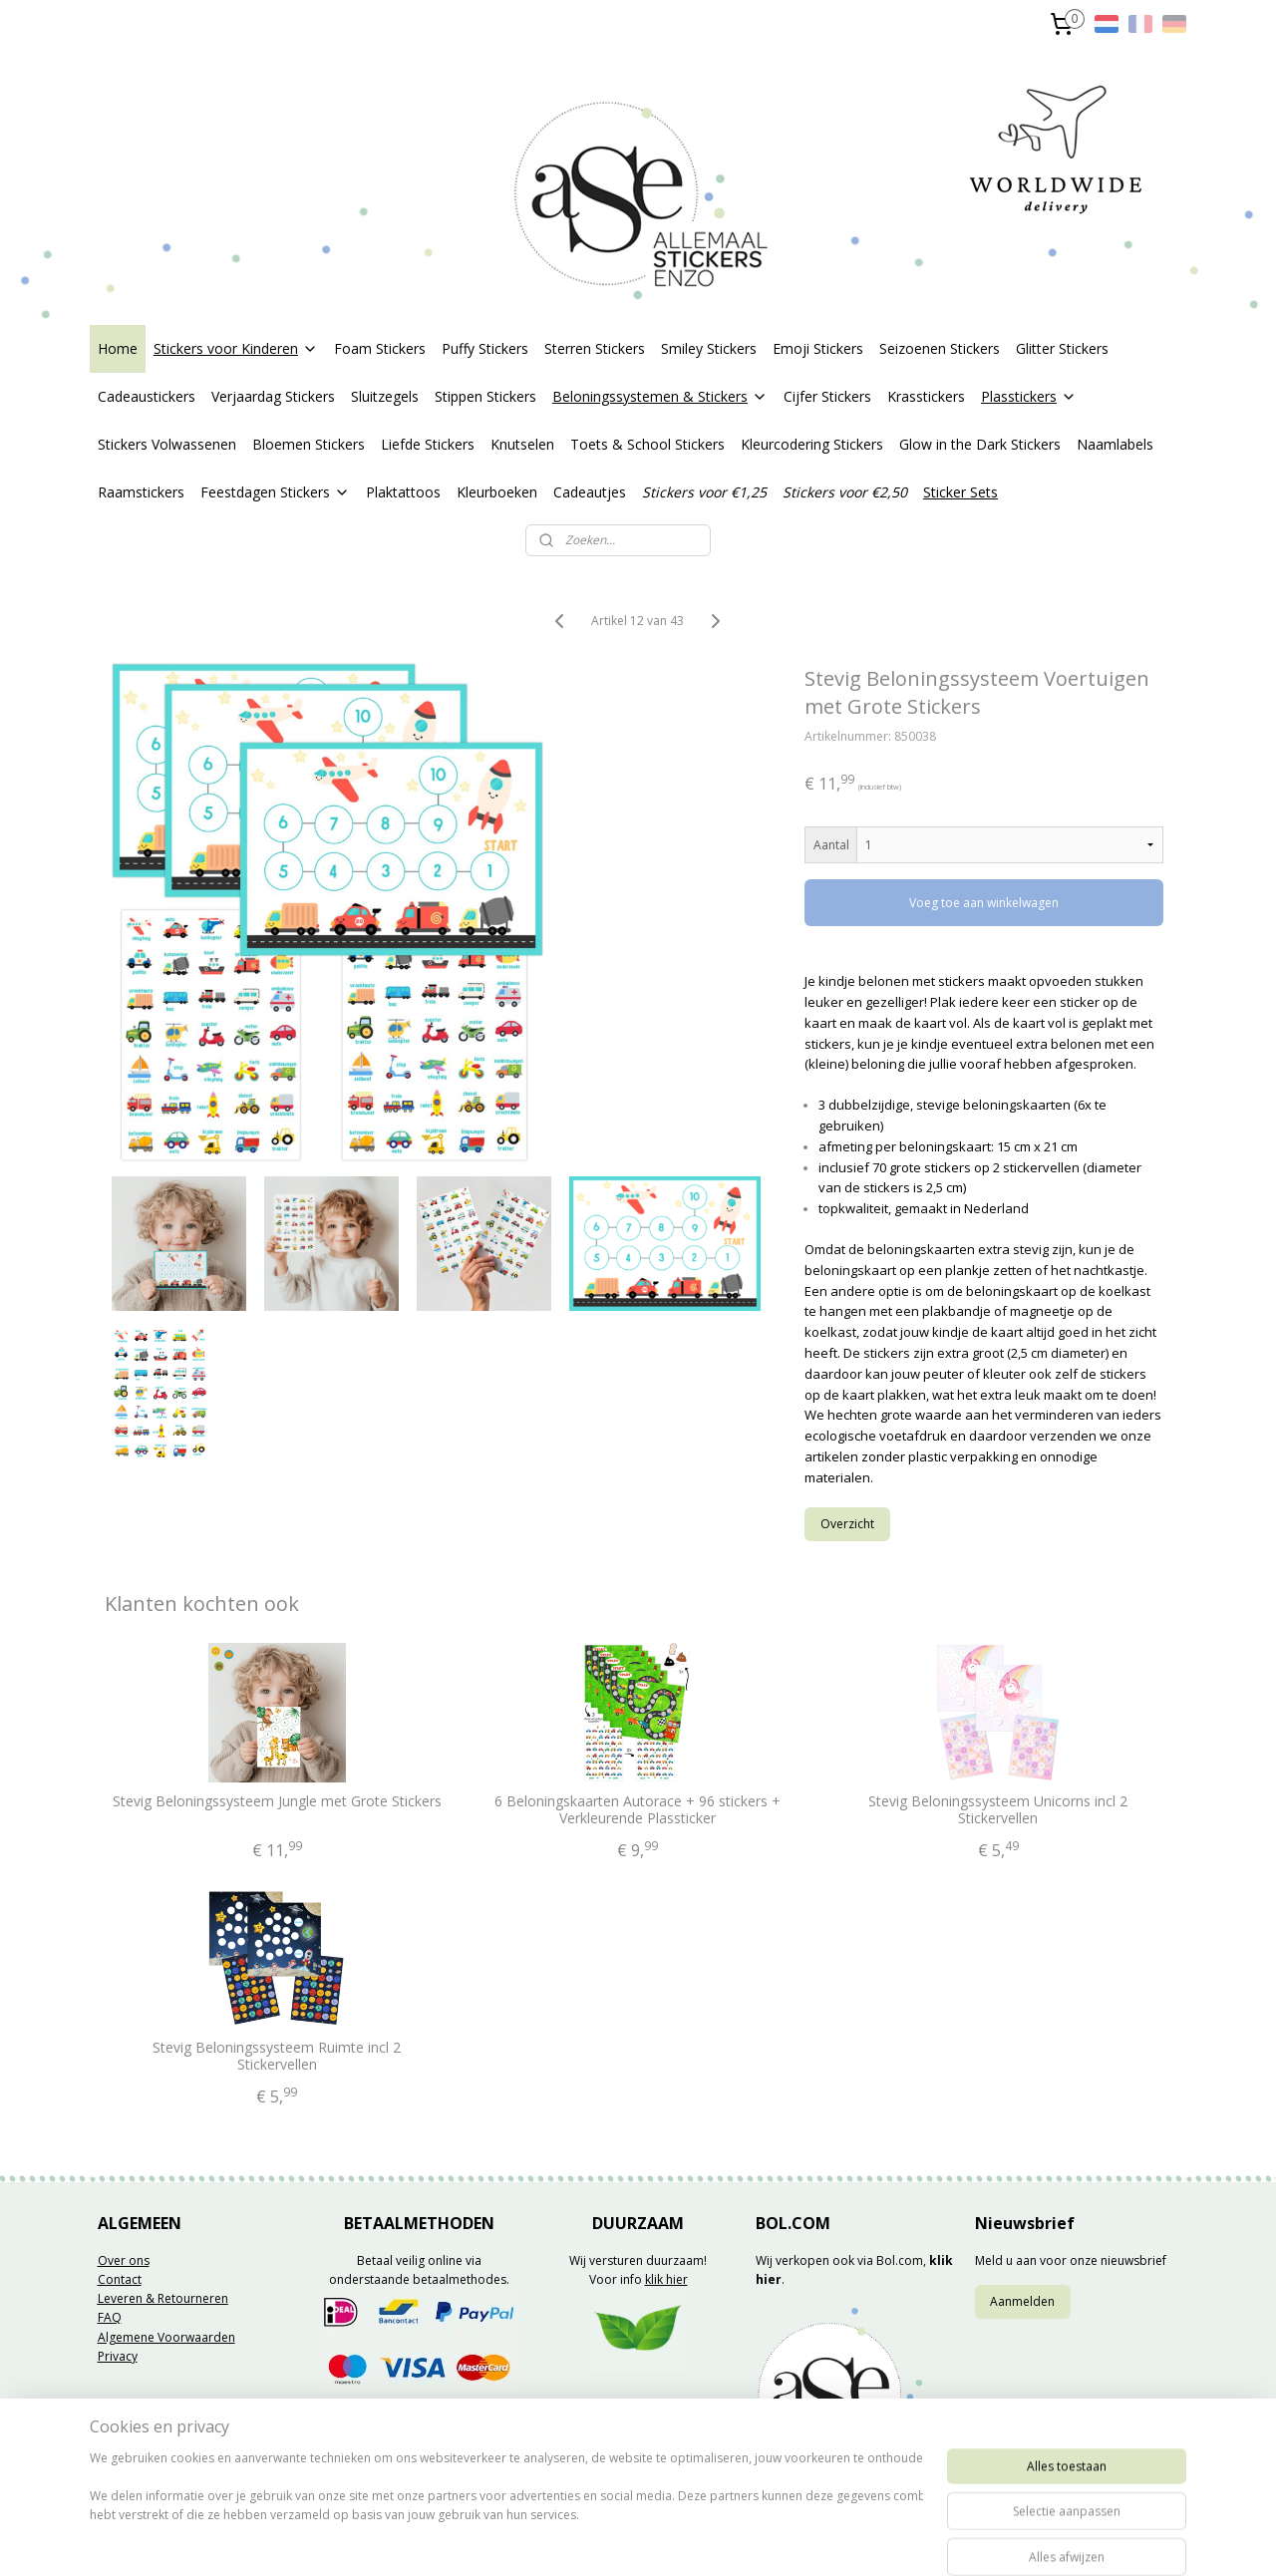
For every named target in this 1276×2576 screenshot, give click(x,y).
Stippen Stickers (485, 396)
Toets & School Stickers (647, 444)
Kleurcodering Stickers (812, 444)
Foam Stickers (380, 348)
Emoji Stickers (818, 348)
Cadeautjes (589, 492)
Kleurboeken (497, 492)
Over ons (124, 2260)
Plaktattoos (403, 492)
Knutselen (522, 444)
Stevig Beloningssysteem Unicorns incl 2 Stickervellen (998, 1810)
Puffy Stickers (485, 348)
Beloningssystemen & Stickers (660, 396)
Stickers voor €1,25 (704, 492)
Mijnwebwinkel (873, 2539)
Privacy (118, 2356)
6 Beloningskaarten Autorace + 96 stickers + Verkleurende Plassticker (637, 1810)
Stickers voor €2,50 (845, 492)
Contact (120, 2279)
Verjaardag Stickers (273, 396)
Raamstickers (141, 492)
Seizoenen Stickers (939, 348)
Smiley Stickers (709, 348)
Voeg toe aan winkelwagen (985, 902)
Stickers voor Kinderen (236, 348)
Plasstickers (1029, 396)
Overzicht (848, 1523)
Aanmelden (1022, 2301)
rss (623, 2539)
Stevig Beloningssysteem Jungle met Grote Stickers (277, 1801)
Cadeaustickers (146, 396)
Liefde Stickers (428, 444)
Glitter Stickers (1062, 348)
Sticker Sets (960, 492)
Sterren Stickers (594, 348)
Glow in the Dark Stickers (980, 444)
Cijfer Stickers (827, 396)
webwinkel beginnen (700, 2539)
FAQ (110, 2317)
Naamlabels (1115, 444)
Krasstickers (926, 396)
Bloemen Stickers (308, 444)
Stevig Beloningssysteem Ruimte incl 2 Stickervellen (278, 2057)
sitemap (581, 2539)
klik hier (666, 2279)
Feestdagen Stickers (275, 492)
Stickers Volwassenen (167, 444)
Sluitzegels (385, 396)
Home (118, 348)
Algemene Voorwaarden (166, 2337)
